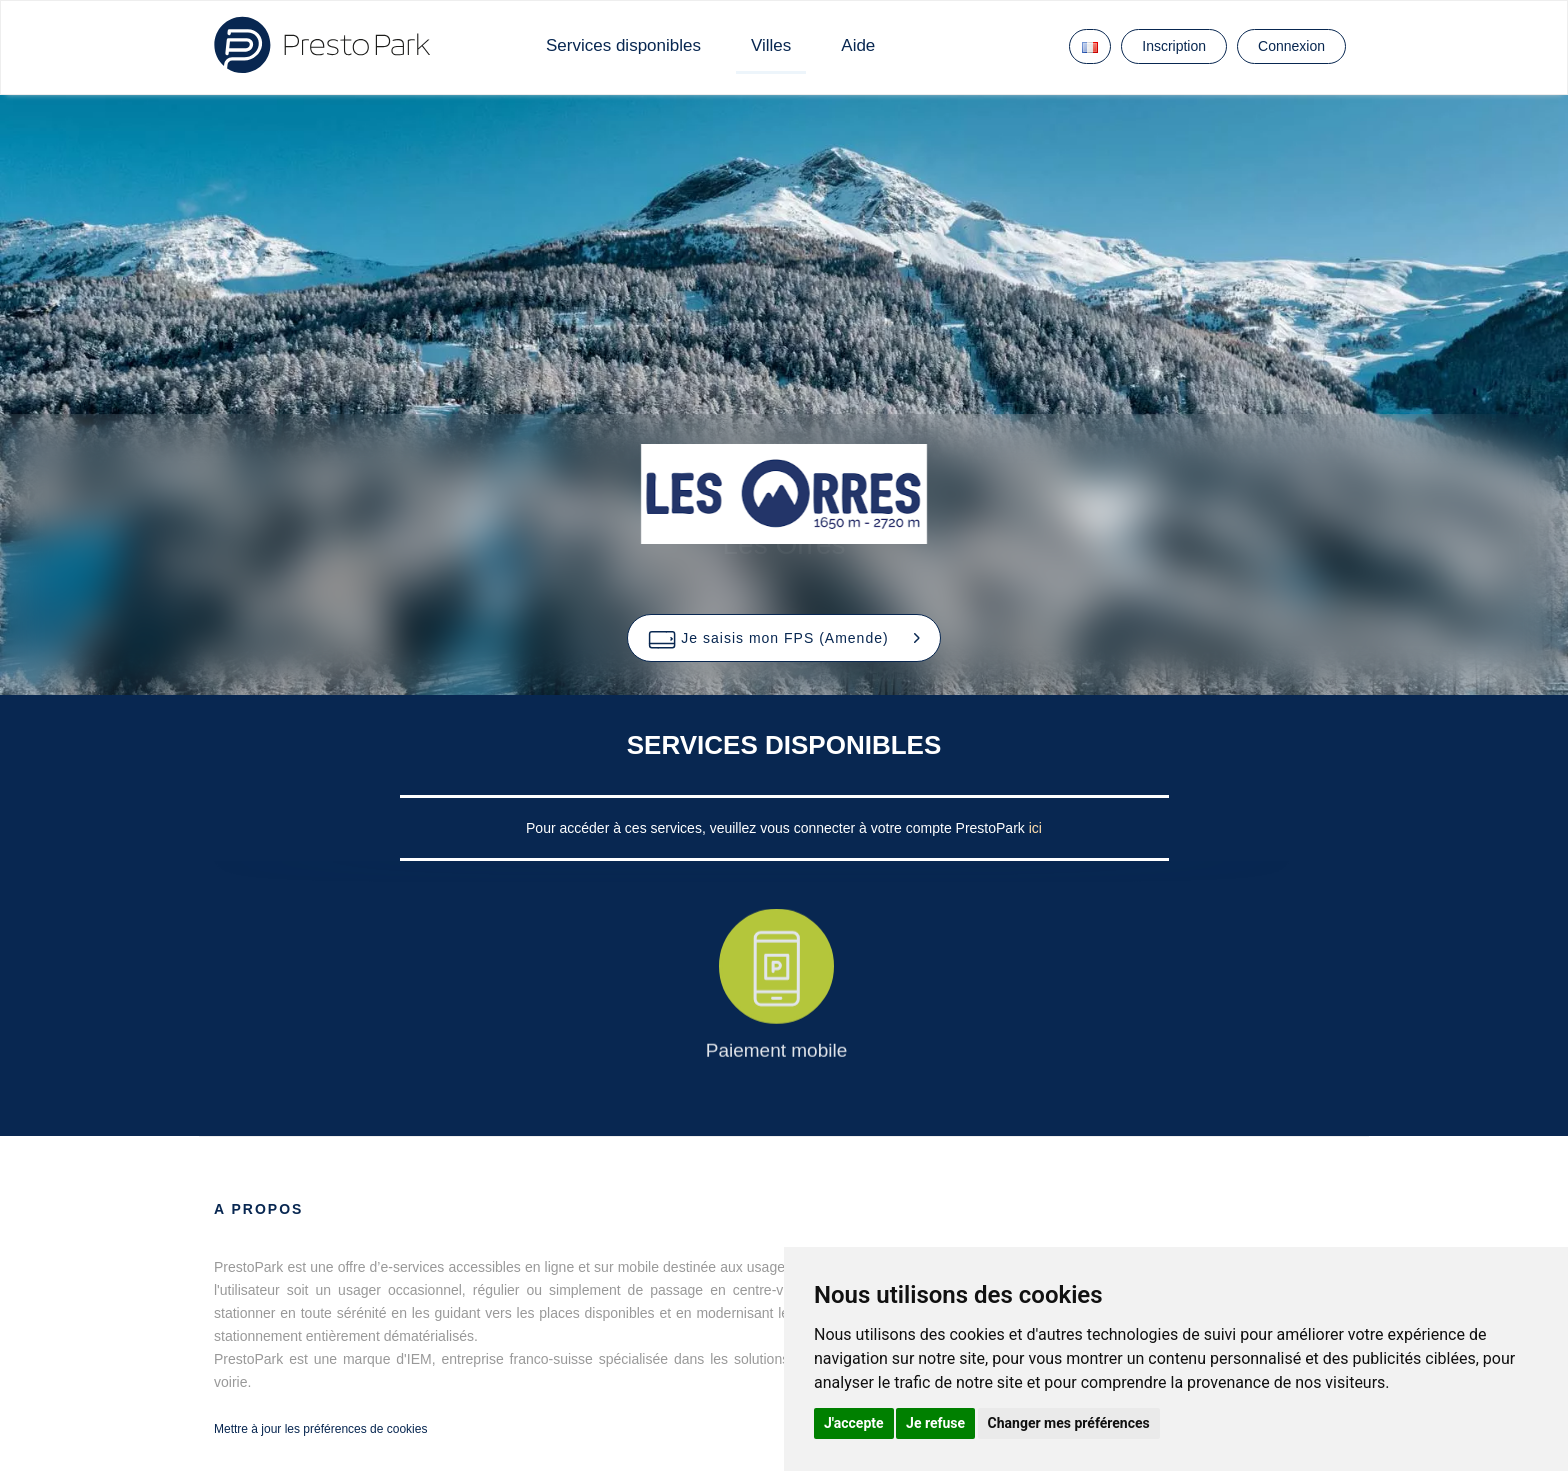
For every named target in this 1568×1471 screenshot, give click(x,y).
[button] (783, 638)
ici (1035, 828)
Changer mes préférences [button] (1069, 1423)
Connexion (1291, 46)
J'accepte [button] (854, 1423)
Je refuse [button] (935, 1423)
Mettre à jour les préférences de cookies (320, 1429)
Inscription (1174, 46)
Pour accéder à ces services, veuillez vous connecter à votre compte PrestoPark (777, 828)
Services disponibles (623, 45)
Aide (858, 45)
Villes (771, 45)
